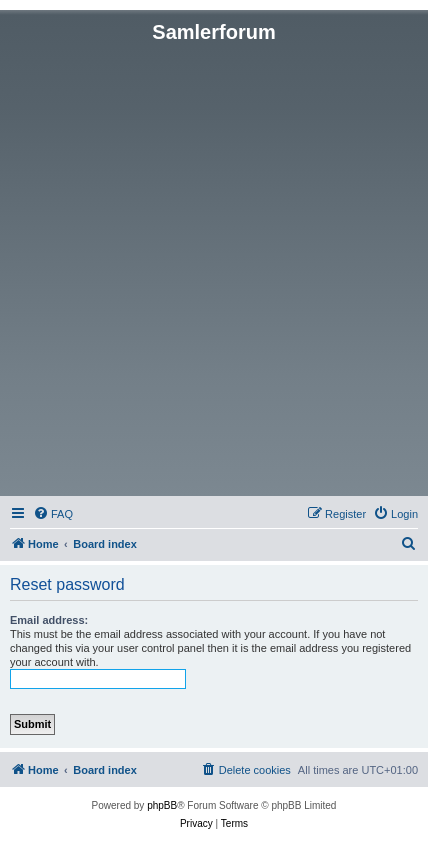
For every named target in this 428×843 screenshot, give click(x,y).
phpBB (162, 805)
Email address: (49, 620)
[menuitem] (53, 514)
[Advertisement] (214, 268)
